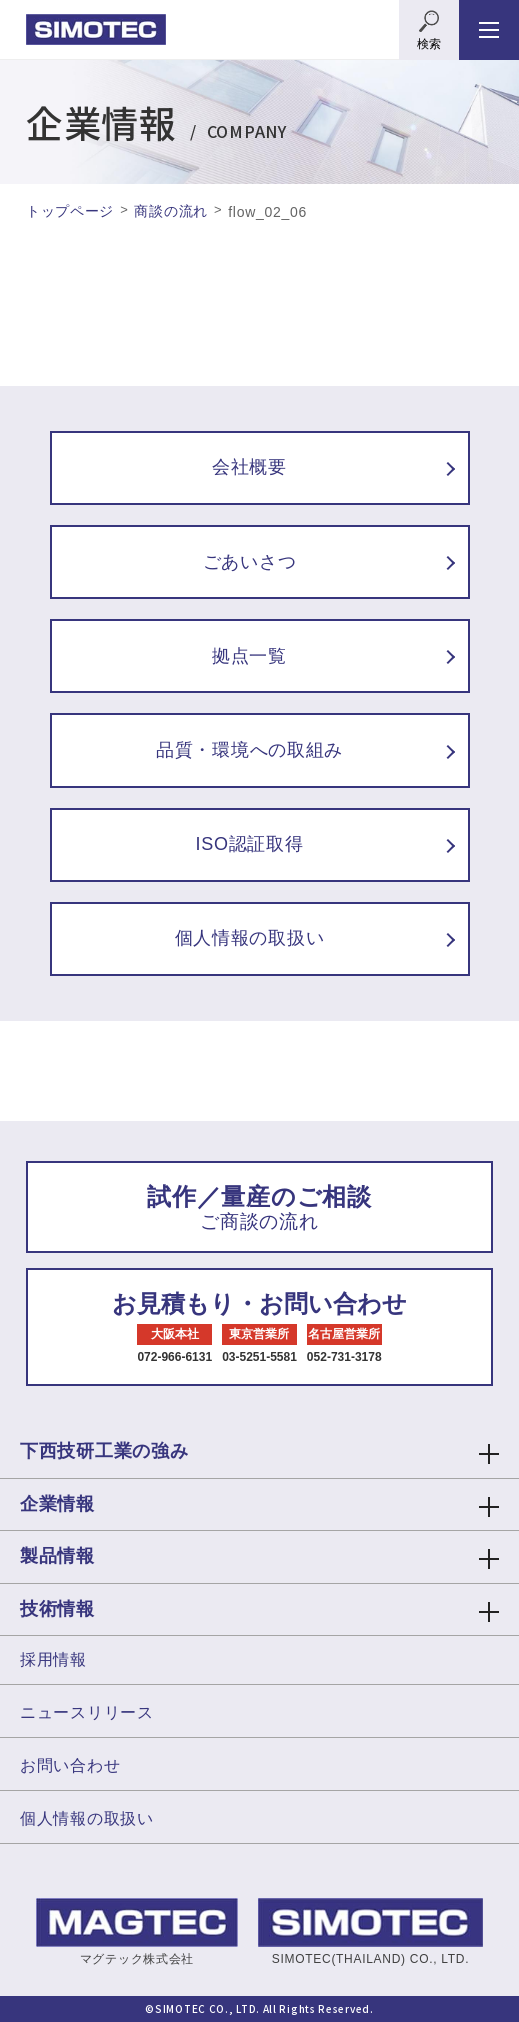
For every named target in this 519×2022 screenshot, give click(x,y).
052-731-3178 (344, 1357)
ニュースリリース (87, 1712)
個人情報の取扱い (87, 1818)
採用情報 (53, 1659)
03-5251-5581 (259, 1357)
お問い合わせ (70, 1765)
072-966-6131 (174, 1357)
